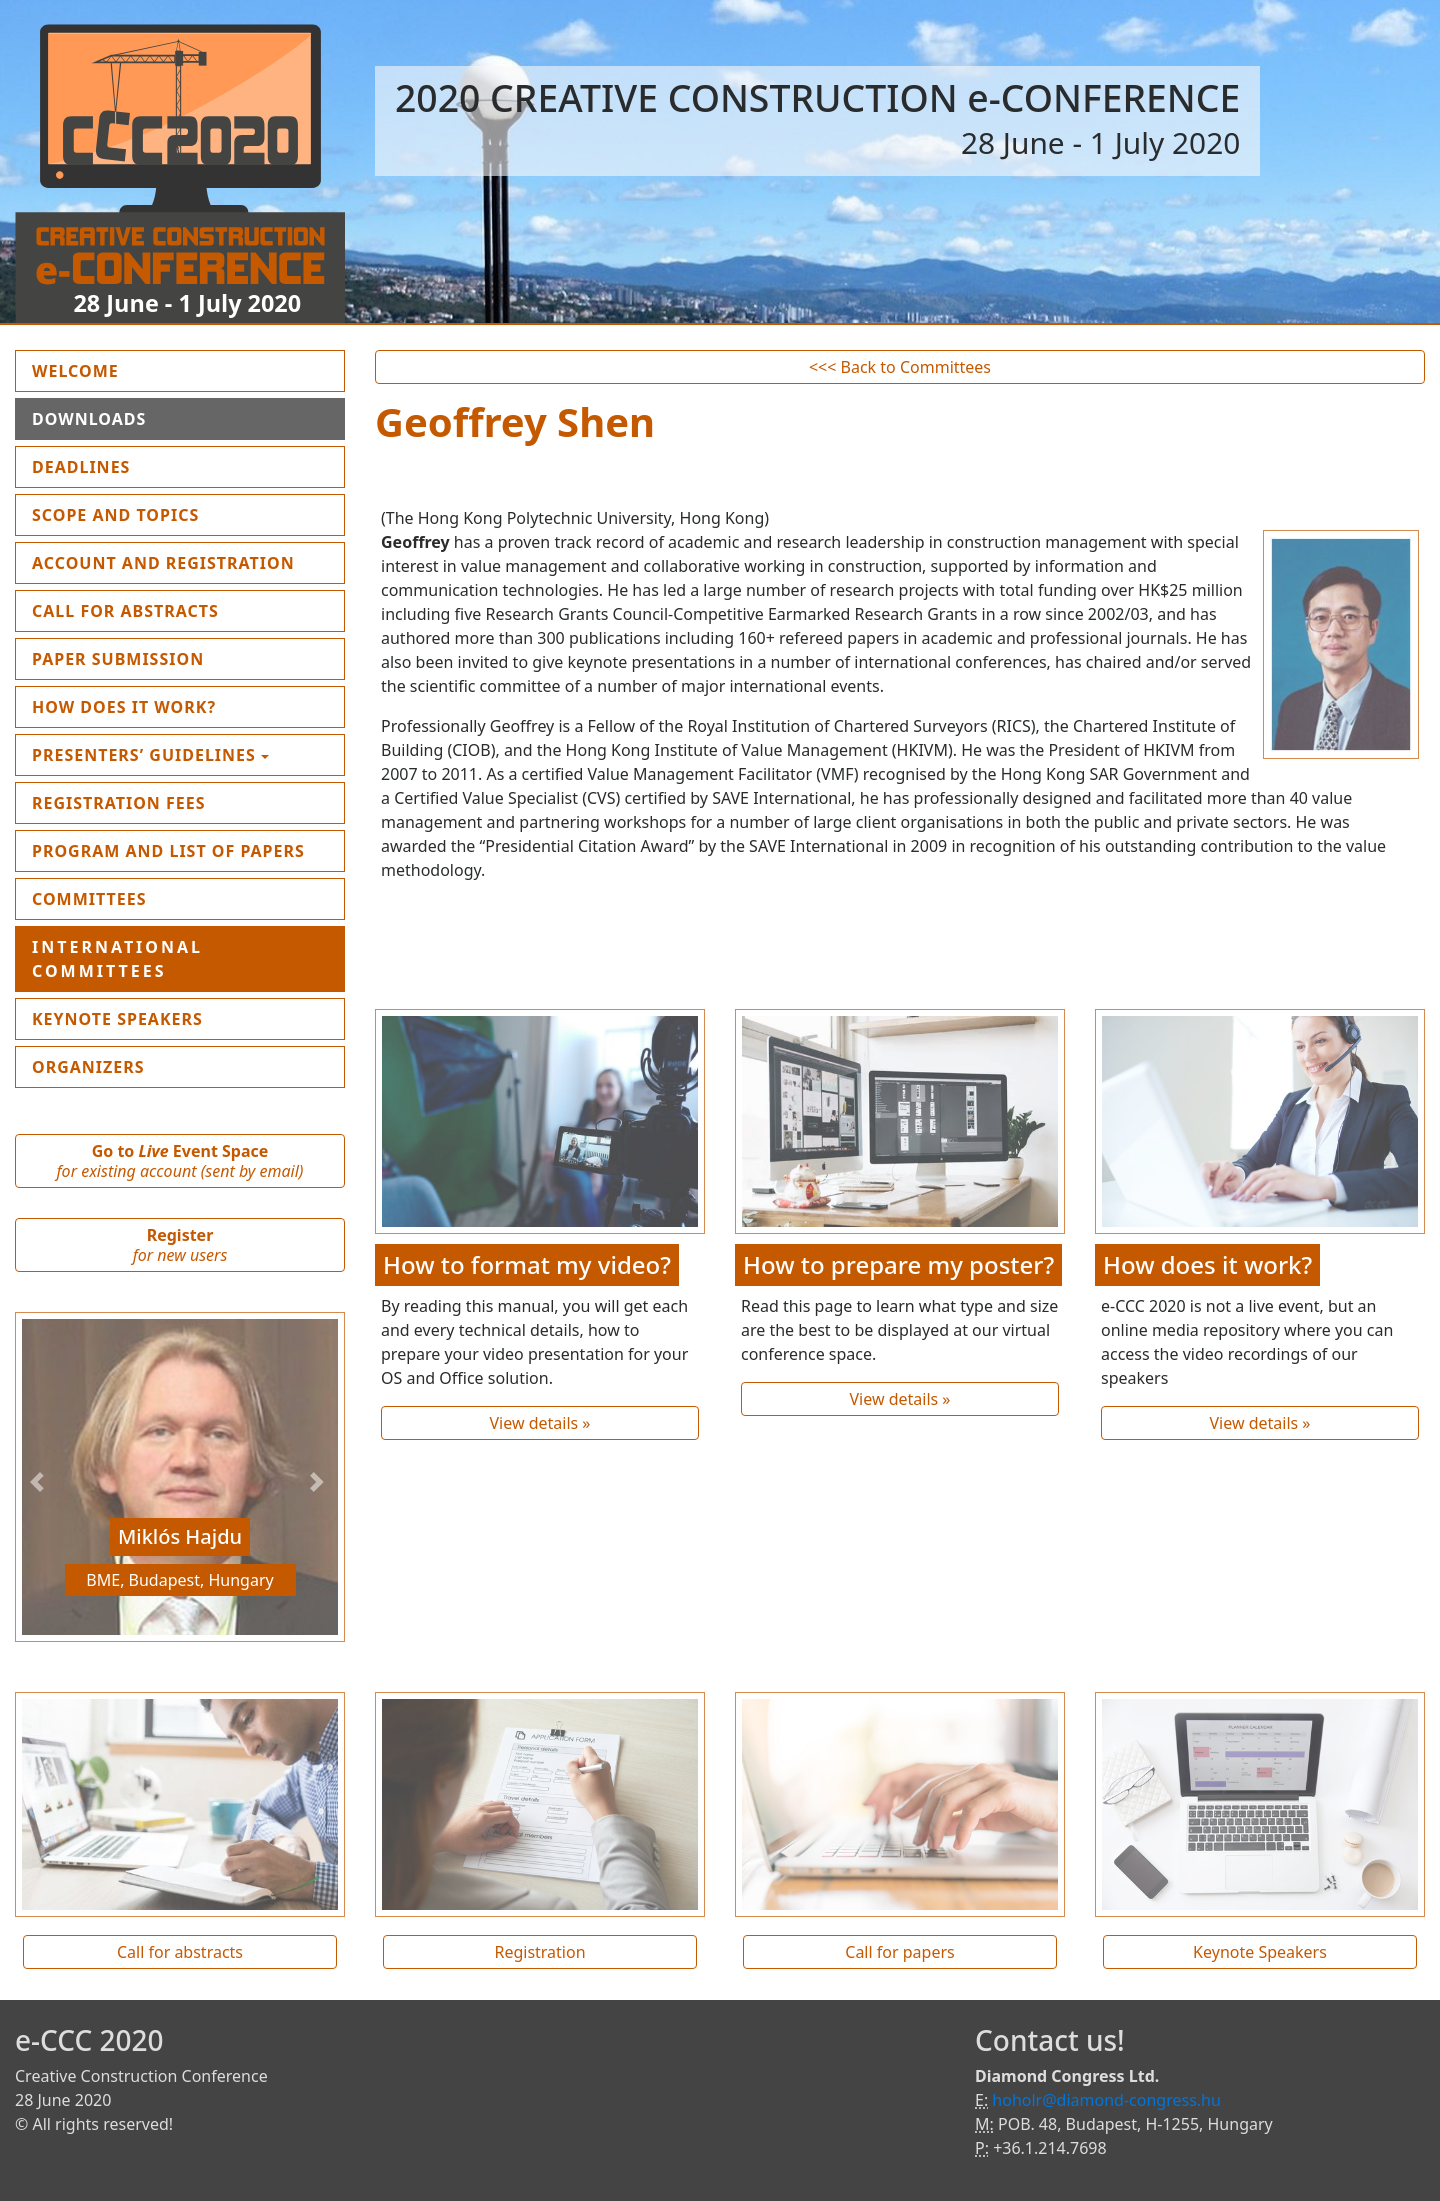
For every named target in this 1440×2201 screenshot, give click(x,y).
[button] (40, 1482)
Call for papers (899, 1952)
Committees (89, 899)
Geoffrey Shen (515, 421)
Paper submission (118, 659)
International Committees (117, 959)
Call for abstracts (180, 1952)
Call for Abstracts (125, 611)
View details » (539, 1423)
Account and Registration (163, 563)
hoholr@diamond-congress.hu (1106, 2100)
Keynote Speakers (117, 1019)
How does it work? (124, 707)
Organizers (88, 1067)
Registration (539, 1952)
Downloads (89, 419)
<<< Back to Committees (900, 367)
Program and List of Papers (168, 851)
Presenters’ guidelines (144, 755)
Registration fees (119, 803)
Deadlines (81, 467)
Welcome (122, 370)
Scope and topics (115, 515)
